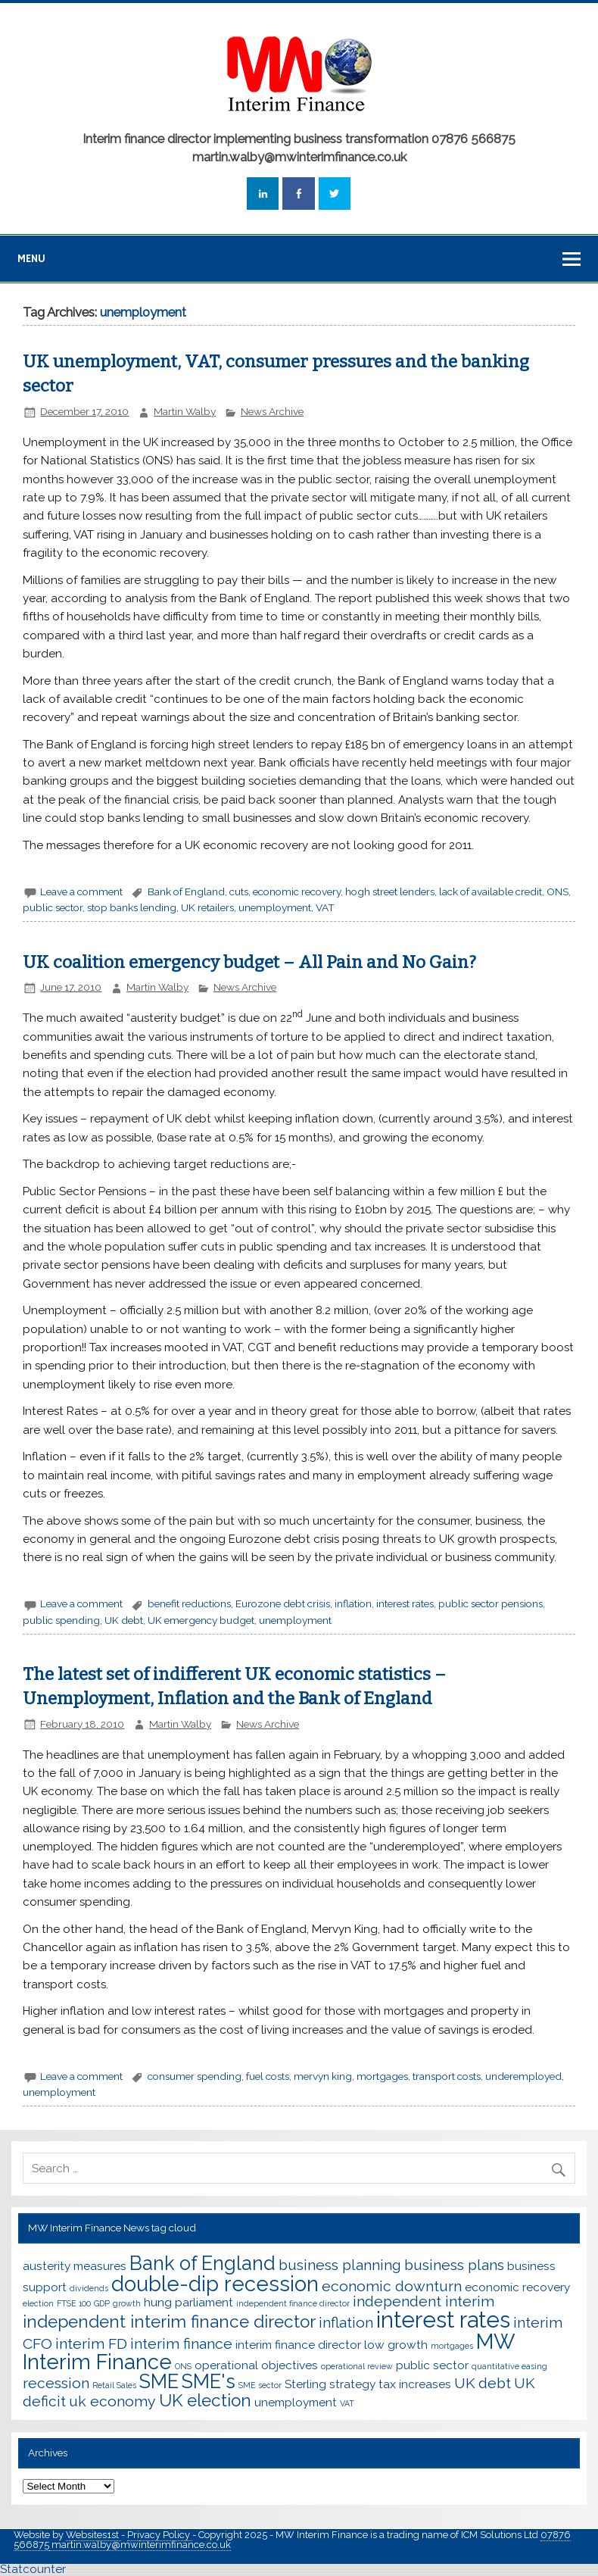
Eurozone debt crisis (282, 1603)
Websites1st (93, 2534)
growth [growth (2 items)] (127, 2303)
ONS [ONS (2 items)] (183, 2366)
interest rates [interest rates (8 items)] (443, 2319)
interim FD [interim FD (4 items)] (91, 2344)
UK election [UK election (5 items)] (205, 2400)
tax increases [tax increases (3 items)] (414, 2384)
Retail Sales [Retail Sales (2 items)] (114, 2385)
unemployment (274, 907)
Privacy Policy (159, 2534)
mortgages (382, 2076)
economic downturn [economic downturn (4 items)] (392, 2286)
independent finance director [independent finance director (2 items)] (293, 2303)
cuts (238, 891)
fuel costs (267, 2076)
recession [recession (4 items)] (56, 2383)
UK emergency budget (201, 1620)
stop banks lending (131, 907)
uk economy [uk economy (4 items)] (112, 2401)
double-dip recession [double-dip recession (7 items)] (215, 2284)
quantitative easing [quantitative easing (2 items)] (509, 2366)
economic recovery (297, 891)
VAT (325, 907)
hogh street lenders (389, 891)
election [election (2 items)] (38, 2303)
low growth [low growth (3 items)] (396, 2344)
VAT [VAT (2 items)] (347, 2403)
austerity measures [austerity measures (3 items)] (74, 2266)
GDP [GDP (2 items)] (102, 2303)
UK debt (123, 1620)
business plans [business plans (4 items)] (454, 2265)
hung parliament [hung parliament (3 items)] (188, 2302)
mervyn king (323, 2076)
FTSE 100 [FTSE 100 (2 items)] (74, 2303)
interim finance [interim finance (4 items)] (181, 2344)
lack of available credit (490, 891)
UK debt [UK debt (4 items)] (482, 2383)
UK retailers (207, 907)
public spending (61, 1620)
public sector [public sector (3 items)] (432, 2365)
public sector (53, 907)
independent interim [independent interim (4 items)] (423, 2301)
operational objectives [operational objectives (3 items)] (256, 2365)
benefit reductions (189, 1603)
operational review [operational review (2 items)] (357, 2366)
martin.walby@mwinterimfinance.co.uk (140, 2544)
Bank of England (186, 891)
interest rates (405, 1603)
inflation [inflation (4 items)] (346, 2322)
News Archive (272, 411)
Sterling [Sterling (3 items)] (305, 2384)
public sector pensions (490, 1603)
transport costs (447, 2076)
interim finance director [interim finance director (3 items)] (298, 2344)
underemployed (523, 2076)
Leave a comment (81, 891)
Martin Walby (185, 411)
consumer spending (194, 2076)
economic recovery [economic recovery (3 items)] (517, 2287)
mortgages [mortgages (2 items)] (452, 2345)
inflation (353, 1603)
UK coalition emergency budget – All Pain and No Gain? (249, 962)
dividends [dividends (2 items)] (89, 2288)
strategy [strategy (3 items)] (352, 2384)
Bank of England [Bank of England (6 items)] (202, 2263)
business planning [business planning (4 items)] (340, 2265)
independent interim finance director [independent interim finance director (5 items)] (169, 2321)
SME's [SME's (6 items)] (208, 2381)
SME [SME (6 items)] (159, 2381)
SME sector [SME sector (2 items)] (260, 2385)
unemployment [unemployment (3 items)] (295, 2402)
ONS (557, 891)
